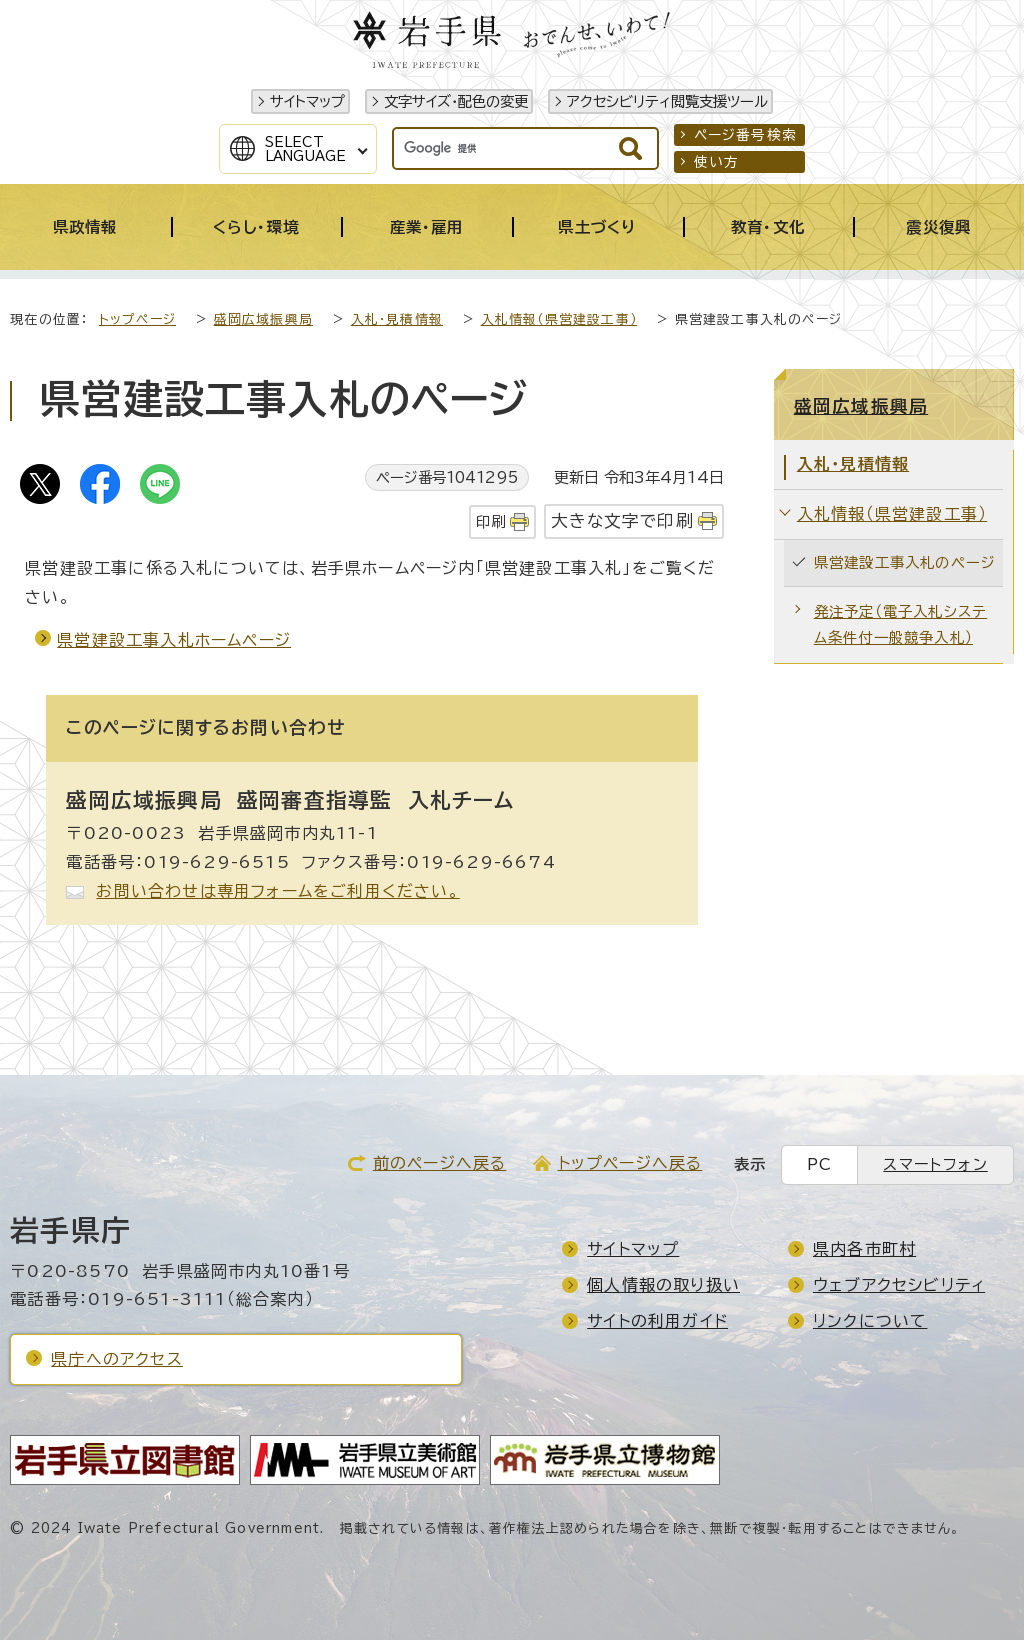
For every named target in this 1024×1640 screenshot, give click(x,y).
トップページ (137, 319)
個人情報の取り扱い (663, 1285)
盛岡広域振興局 (263, 319)
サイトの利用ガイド (657, 1321)
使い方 (717, 162)
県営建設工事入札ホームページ (174, 640)
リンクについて (870, 1321)
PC (819, 1164)
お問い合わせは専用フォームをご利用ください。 (277, 891)
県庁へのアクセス (117, 1359)
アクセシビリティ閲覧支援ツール (667, 101)
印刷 (491, 521)
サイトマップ (307, 101)
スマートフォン (935, 1164)
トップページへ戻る (630, 1163)
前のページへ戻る (440, 1163)
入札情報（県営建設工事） (559, 319)
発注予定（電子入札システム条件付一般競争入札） (900, 624)
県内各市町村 (864, 1249)
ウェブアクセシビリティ (899, 1285)
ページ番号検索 (745, 135)
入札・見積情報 (397, 319)
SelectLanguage (305, 149)
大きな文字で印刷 (622, 520)
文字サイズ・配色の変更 (456, 101)
